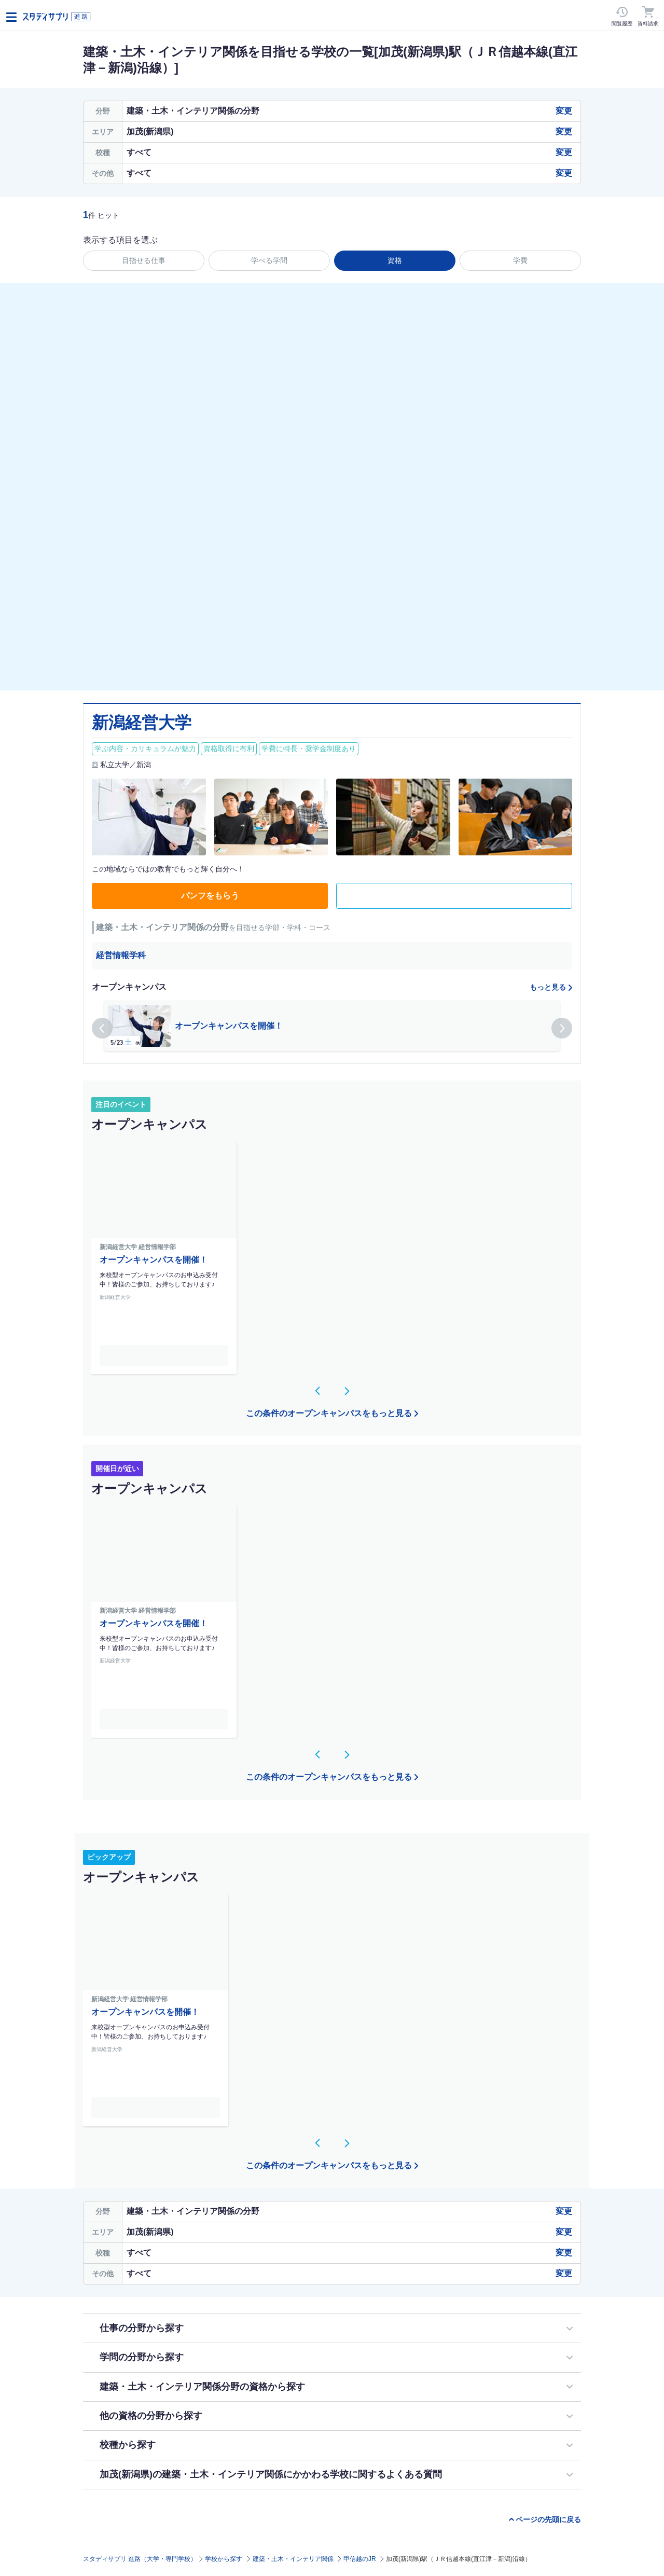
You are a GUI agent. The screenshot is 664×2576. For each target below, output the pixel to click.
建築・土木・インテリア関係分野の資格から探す (202, 2386)
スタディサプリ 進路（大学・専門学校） (140, 2559)
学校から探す (223, 2559)
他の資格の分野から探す (151, 2416)
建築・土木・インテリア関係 (293, 2559)
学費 (520, 260)
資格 (395, 260)
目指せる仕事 (143, 260)
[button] (102, 1028)
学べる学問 (269, 260)
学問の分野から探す (142, 2357)
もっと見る (548, 987)
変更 (564, 110)
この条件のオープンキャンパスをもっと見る (329, 1413)
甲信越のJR (359, 2559)
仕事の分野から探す (142, 2328)
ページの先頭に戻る (548, 2519)
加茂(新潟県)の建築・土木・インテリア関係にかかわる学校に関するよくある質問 (271, 2474)
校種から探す (128, 2445)
